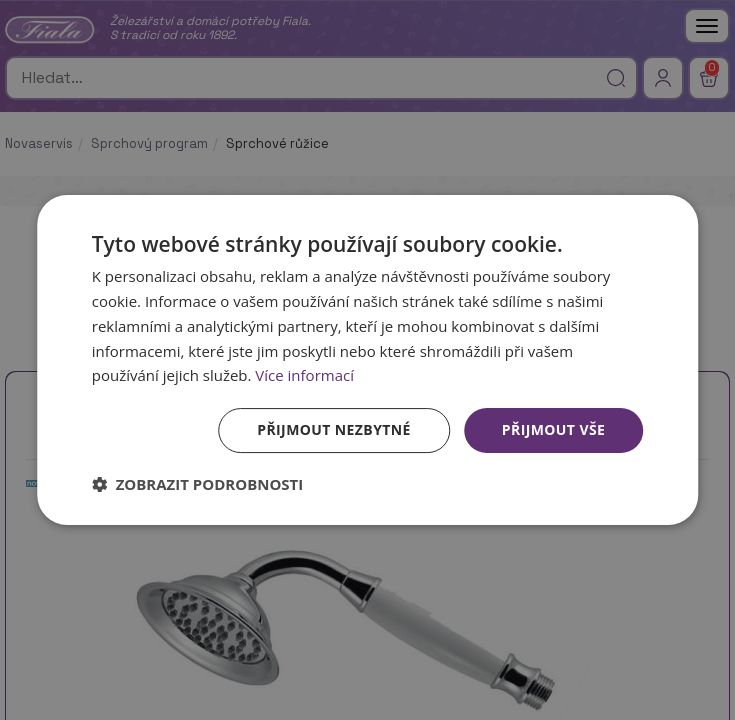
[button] (198, 484)
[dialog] (368, 360)
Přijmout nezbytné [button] (334, 429)
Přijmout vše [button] (553, 429)
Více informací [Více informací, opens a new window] (304, 375)
